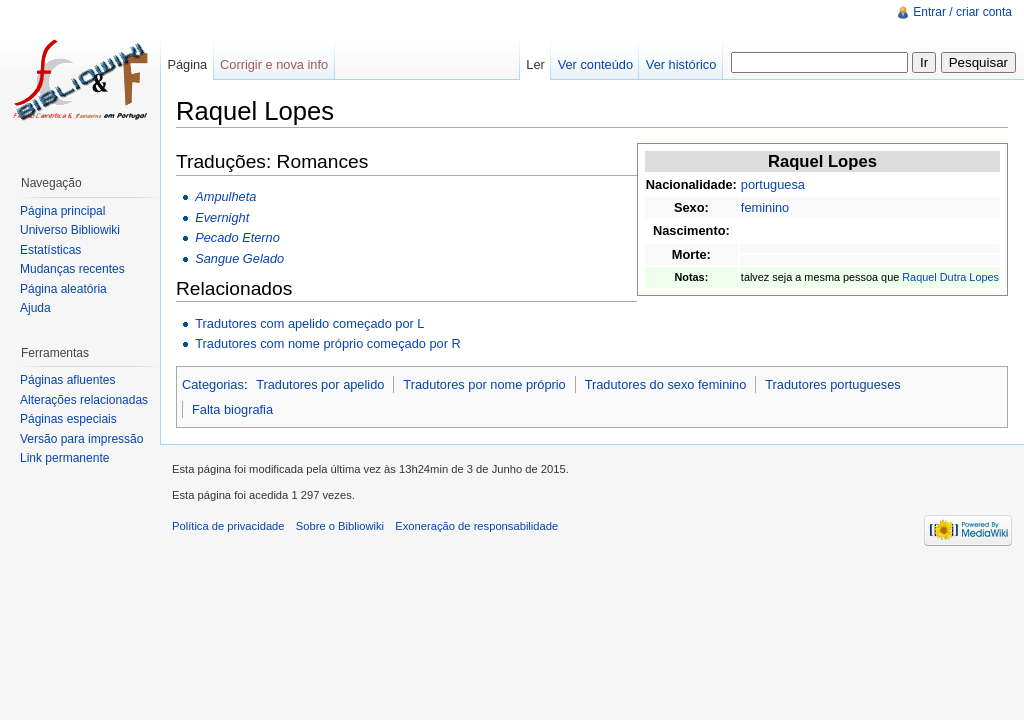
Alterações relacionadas (84, 400)
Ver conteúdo (595, 64)
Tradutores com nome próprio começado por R (328, 343)
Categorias (213, 384)
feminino (765, 207)
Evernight (222, 217)
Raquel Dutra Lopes (950, 277)
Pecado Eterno (237, 237)
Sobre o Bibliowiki (340, 526)
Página (187, 64)
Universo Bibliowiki (70, 230)
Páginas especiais (68, 419)
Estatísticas (50, 250)
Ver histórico (681, 64)
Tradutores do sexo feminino (666, 384)
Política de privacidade (228, 526)
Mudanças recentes (72, 269)
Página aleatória (63, 289)
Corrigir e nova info (274, 64)
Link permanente (64, 458)
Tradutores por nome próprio (484, 384)
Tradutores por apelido (320, 384)
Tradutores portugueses (832, 384)
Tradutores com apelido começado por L (309, 323)
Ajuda (35, 308)
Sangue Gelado (239, 258)
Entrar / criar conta (962, 12)
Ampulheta (225, 196)
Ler (535, 64)
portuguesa (773, 184)
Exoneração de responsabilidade (476, 526)
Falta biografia (232, 409)
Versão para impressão (81, 439)
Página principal (62, 211)
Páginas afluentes (67, 380)
